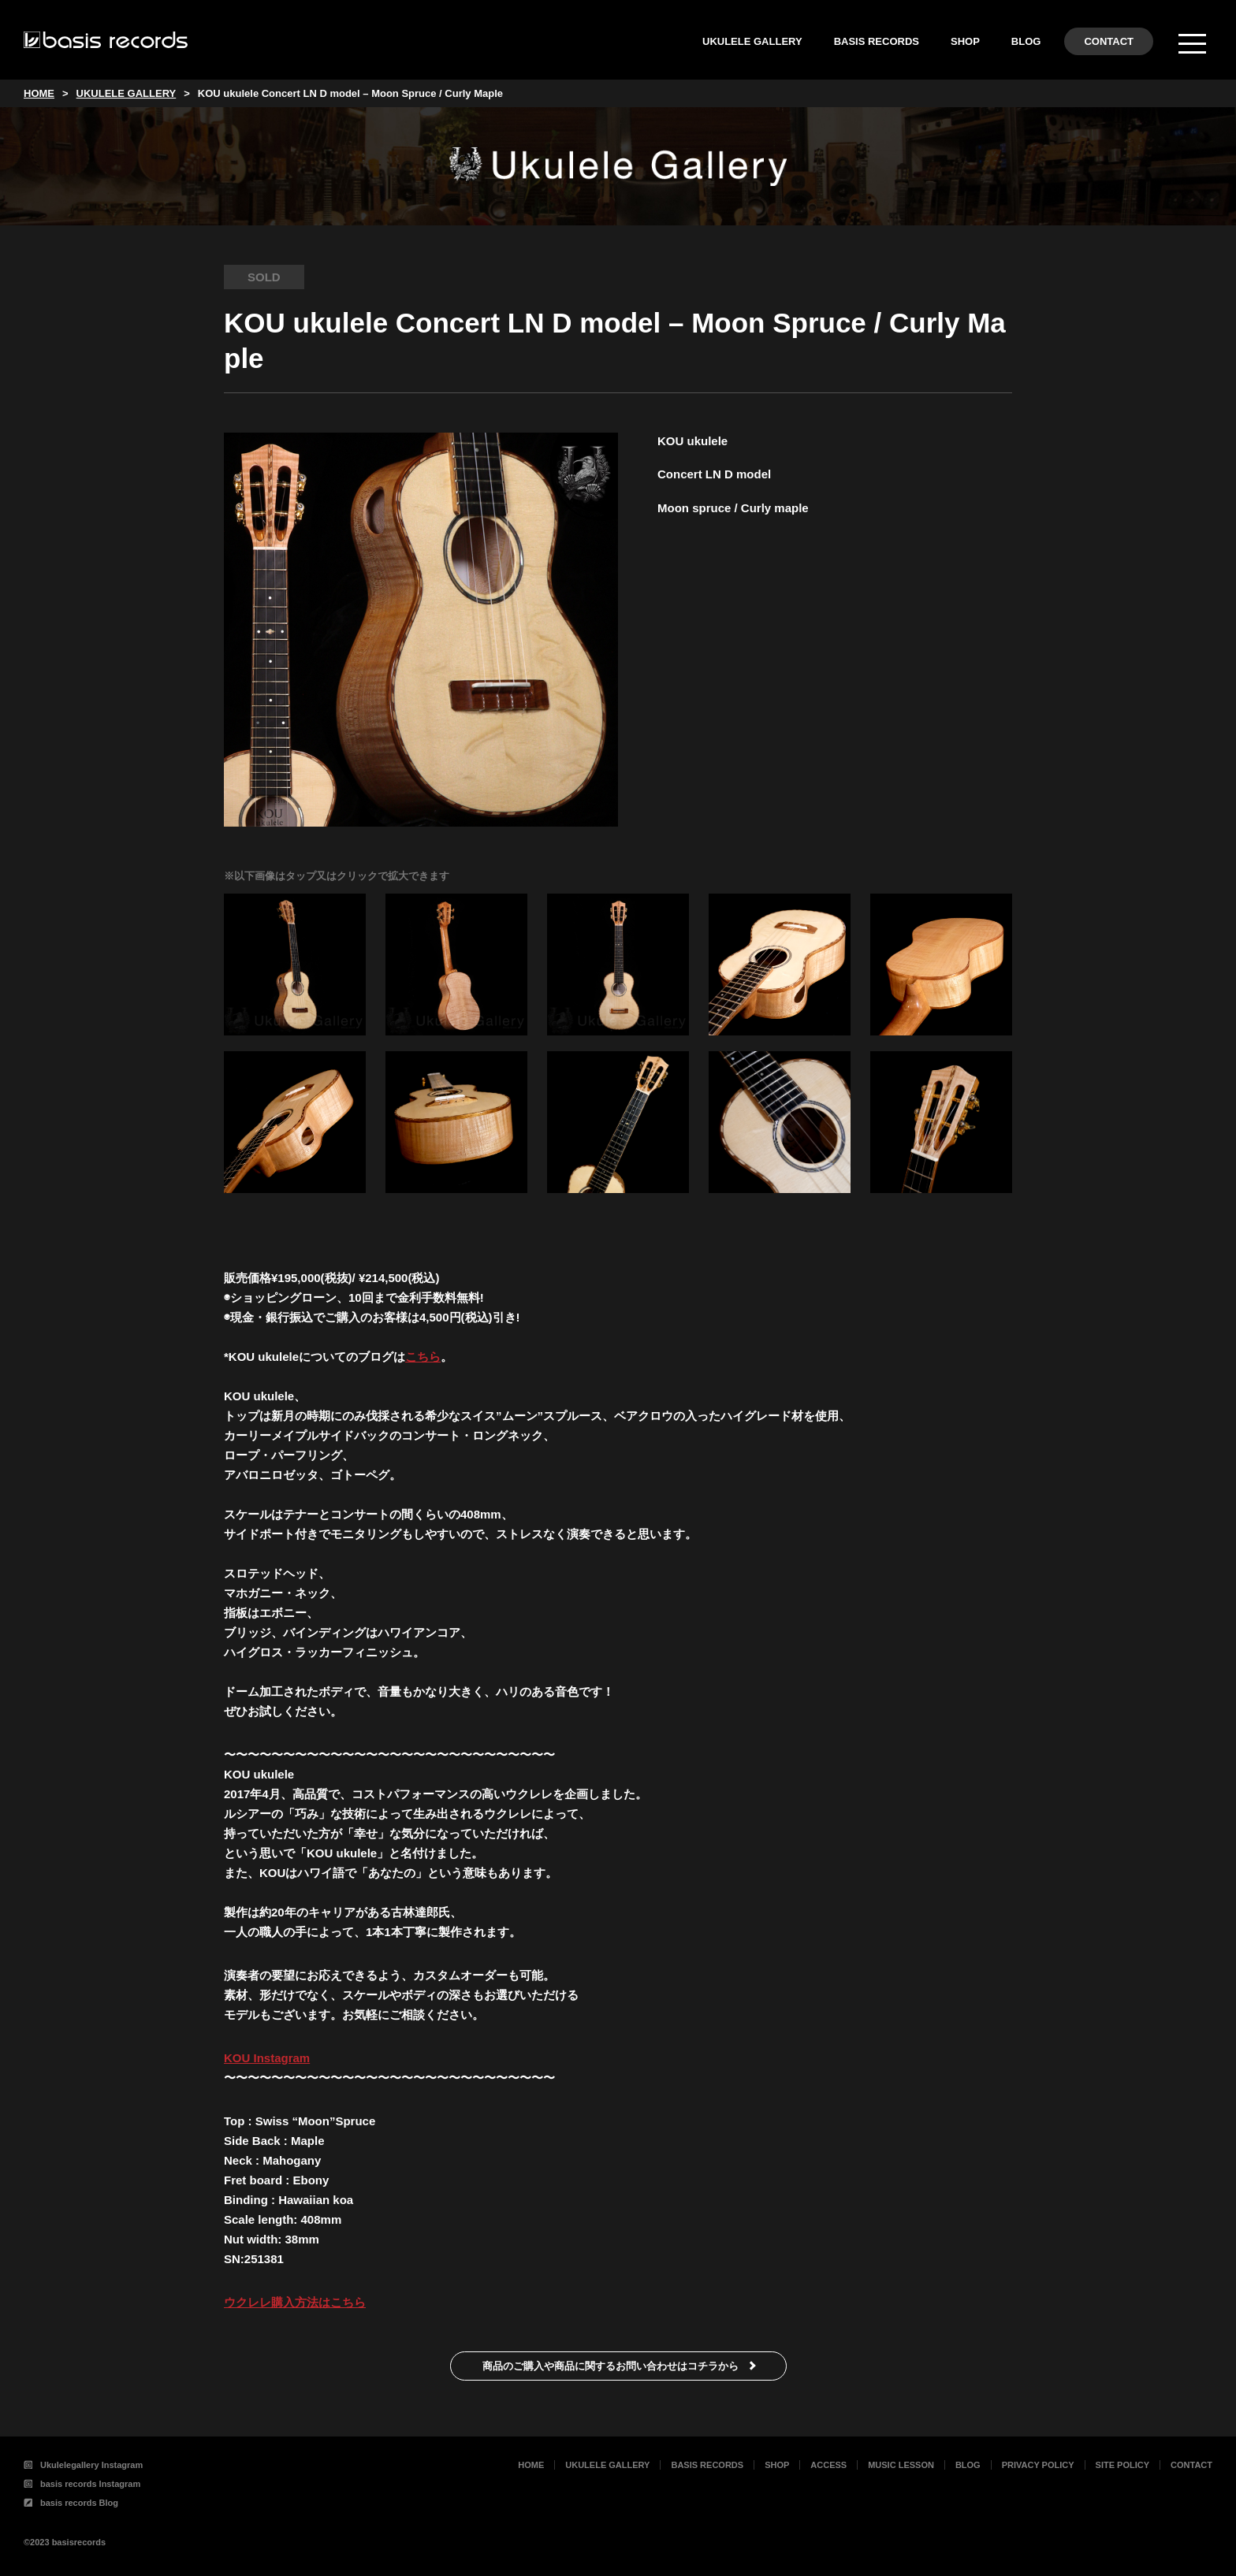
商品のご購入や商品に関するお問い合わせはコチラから (610, 2366)
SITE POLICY (1122, 2465)
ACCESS (828, 2465)
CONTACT (1109, 41)
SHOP (965, 41)
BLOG (1026, 41)
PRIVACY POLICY (1038, 2465)
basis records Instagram (82, 2484)
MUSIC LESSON (901, 2465)
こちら (423, 1356)
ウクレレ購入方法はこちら (295, 2302)
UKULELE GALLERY (752, 41)
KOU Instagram (267, 2058)
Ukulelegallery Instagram (83, 2465)
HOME (531, 2465)
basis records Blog (71, 2502)
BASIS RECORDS (876, 41)
